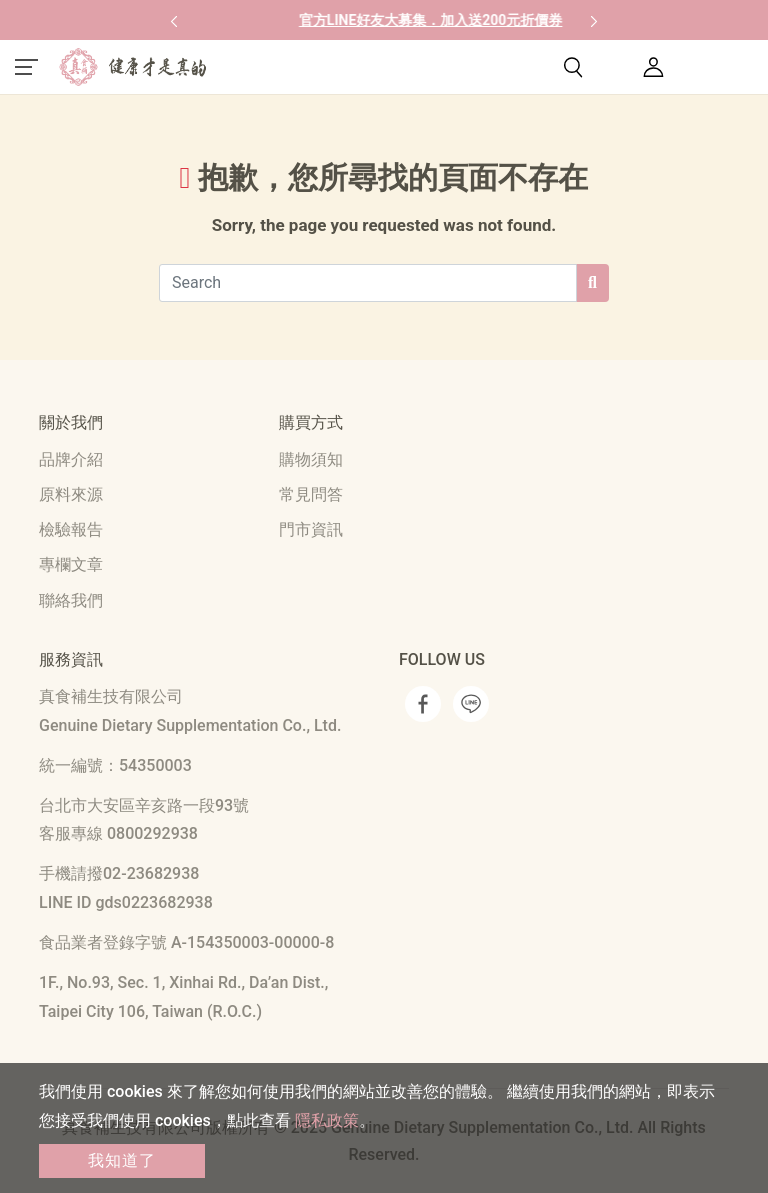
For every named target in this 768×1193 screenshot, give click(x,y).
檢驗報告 (71, 529)
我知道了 (122, 1160)
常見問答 (311, 494)
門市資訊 (311, 529)
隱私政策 (327, 1120)
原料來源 (71, 494)
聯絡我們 (71, 600)
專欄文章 (71, 564)
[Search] (368, 283)
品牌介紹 (71, 459)
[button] (174, 20)
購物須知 (311, 459)
